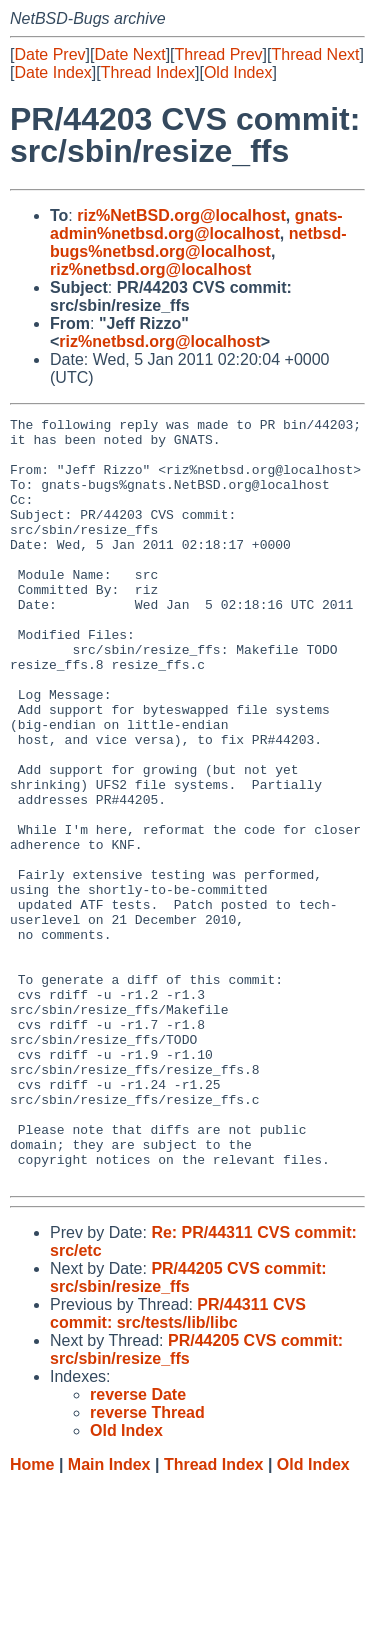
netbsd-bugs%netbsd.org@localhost (198, 242)
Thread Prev (219, 54)
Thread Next (315, 54)
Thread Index (148, 72)
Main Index (109, 1617)
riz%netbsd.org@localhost (150, 269)
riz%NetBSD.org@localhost (181, 215)
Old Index (238, 72)
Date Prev (49, 54)
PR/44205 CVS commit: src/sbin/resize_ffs (188, 1430)
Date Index (52, 72)
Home (32, 1617)
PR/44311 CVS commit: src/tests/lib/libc (178, 1466)
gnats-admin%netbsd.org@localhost (196, 224)
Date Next (129, 54)
